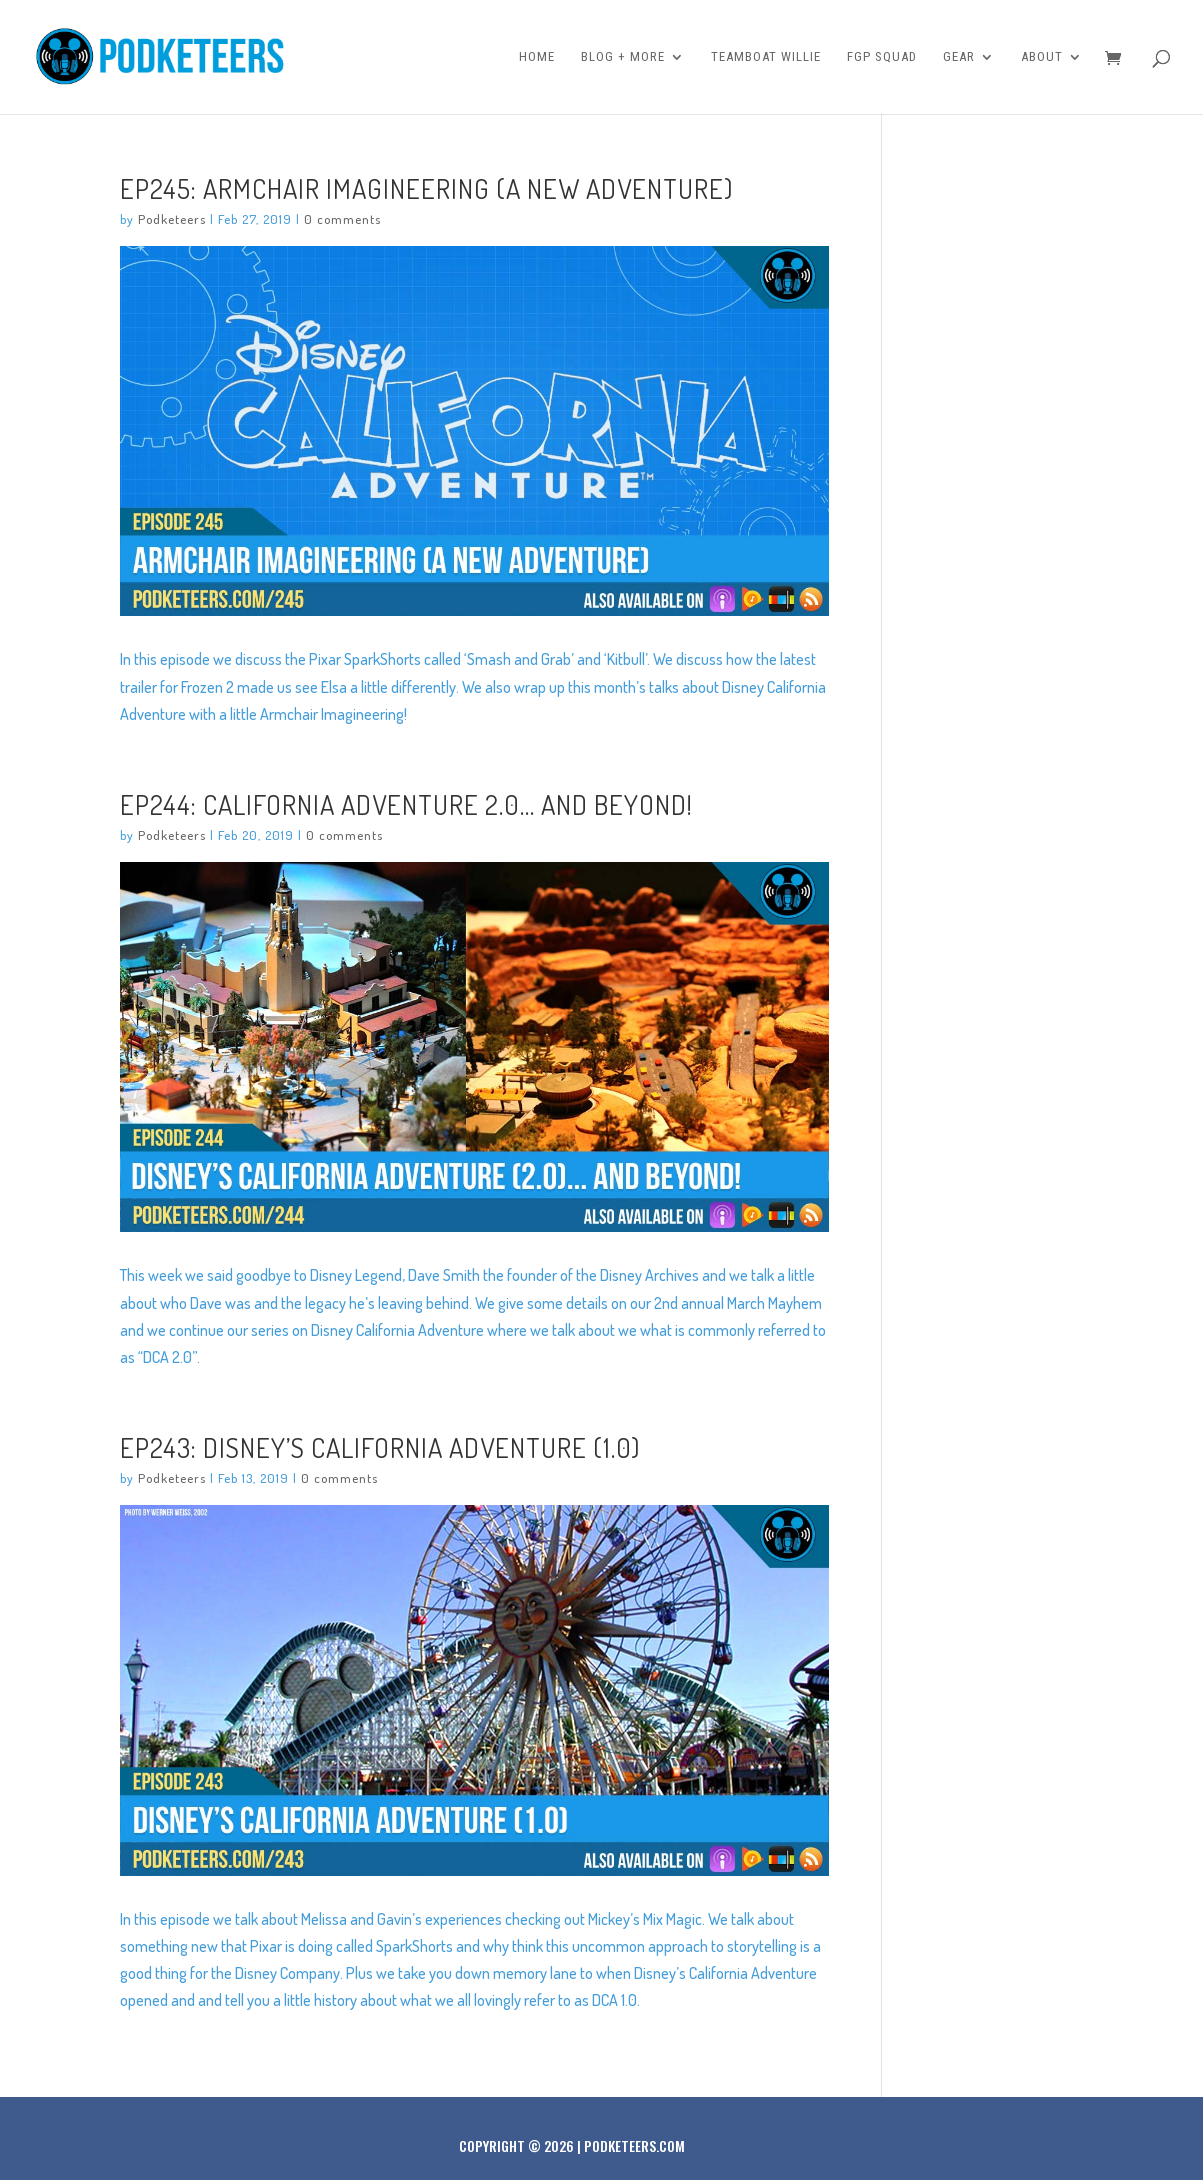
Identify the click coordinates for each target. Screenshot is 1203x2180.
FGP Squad (882, 57)
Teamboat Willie (766, 57)
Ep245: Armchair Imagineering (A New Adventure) (426, 188)
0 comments (342, 219)
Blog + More (623, 57)
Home (537, 57)
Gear (959, 57)
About (1042, 57)
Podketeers (172, 219)
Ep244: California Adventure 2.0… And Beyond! (406, 804)
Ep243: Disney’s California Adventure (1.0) (380, 1447)
